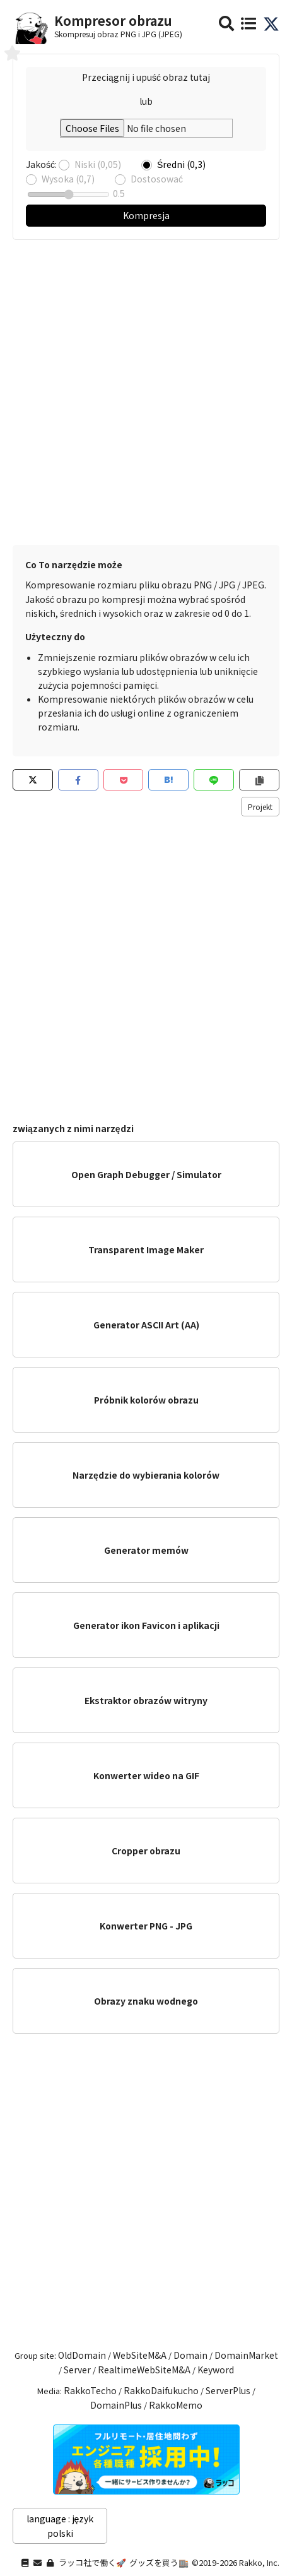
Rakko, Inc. (259, 2562)
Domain (190, 2355)
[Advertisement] (146, 386)
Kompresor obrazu (113, 20)
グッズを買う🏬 (159, 2562)
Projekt (260, 806)
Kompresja (146, 215)
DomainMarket (246, 2355)
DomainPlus (116, 2405)
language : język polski (60, 2525)
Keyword (215, 2369)
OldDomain (82, 2355)
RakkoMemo (175, 2405)
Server (77, 2369)
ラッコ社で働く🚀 (92, 2562)
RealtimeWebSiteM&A (144, 2369)
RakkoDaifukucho (161, 2390)
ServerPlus (228, 2390)
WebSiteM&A (139, 2355)
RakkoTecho (90, 2390)
